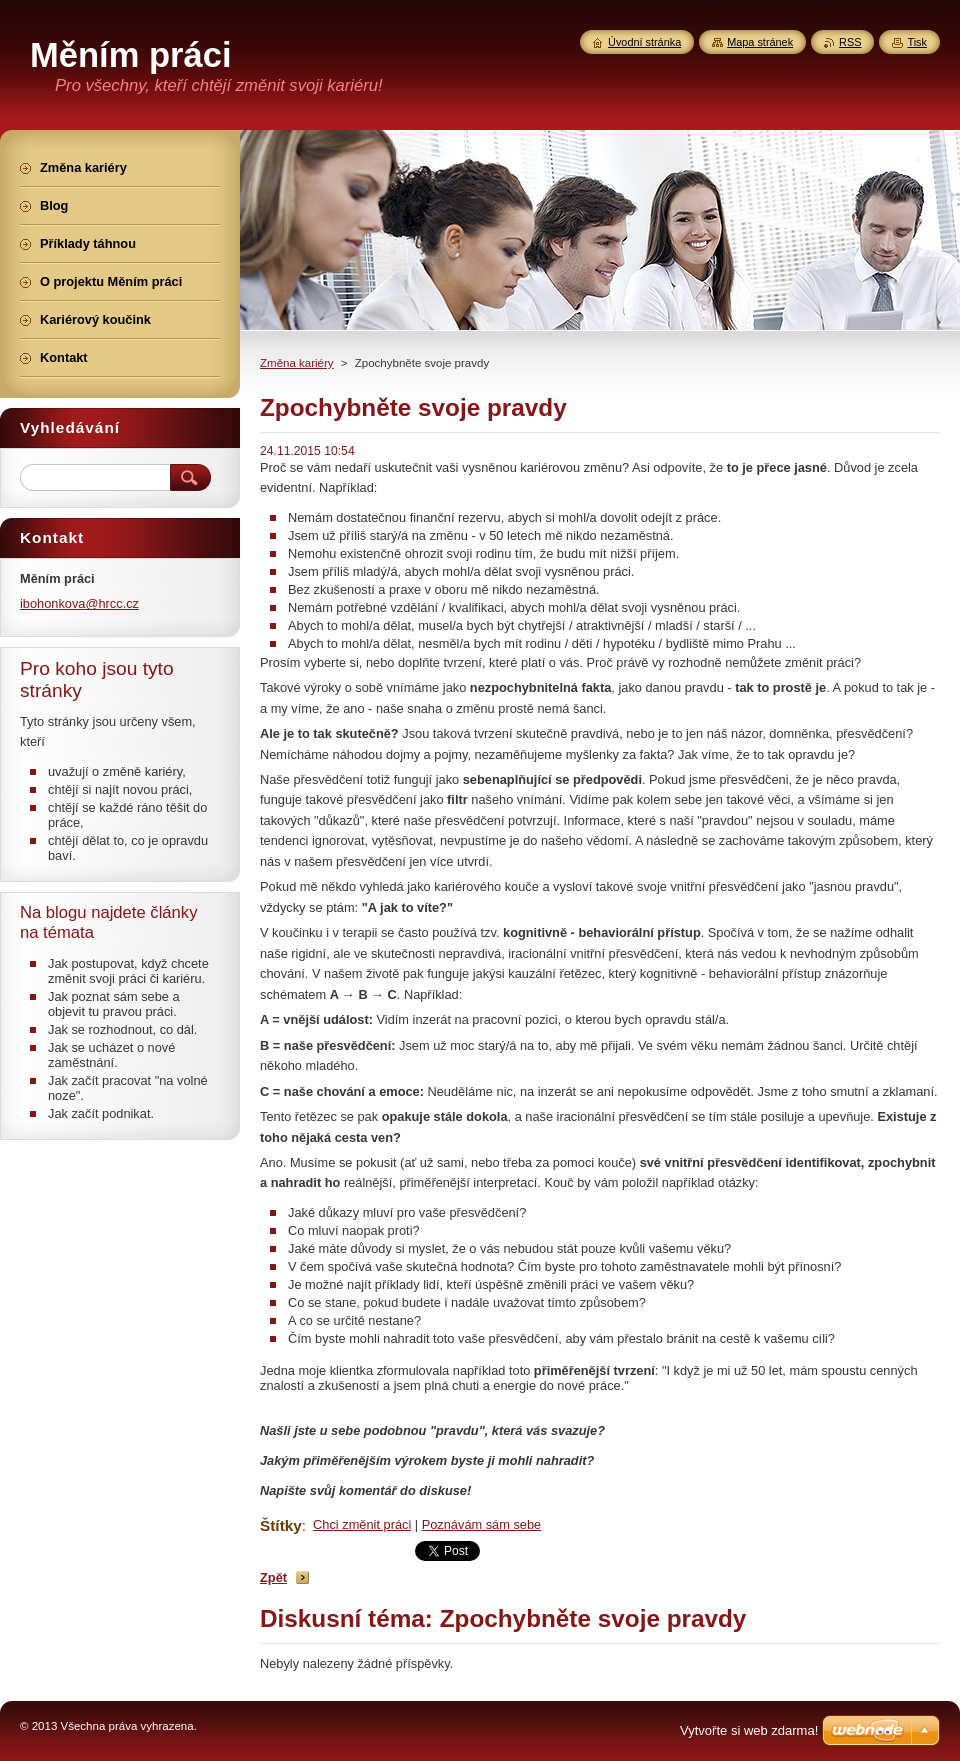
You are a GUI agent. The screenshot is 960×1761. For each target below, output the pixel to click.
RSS (850, 42)
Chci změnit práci (362, 1524)
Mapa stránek (760, 42)
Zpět (273, 1577)
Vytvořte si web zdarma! (749, 1730)
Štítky (281, 1525)
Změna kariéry (297, 363)
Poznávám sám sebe (482, 1524)
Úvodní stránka (644, 42)
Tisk (917, 42)
